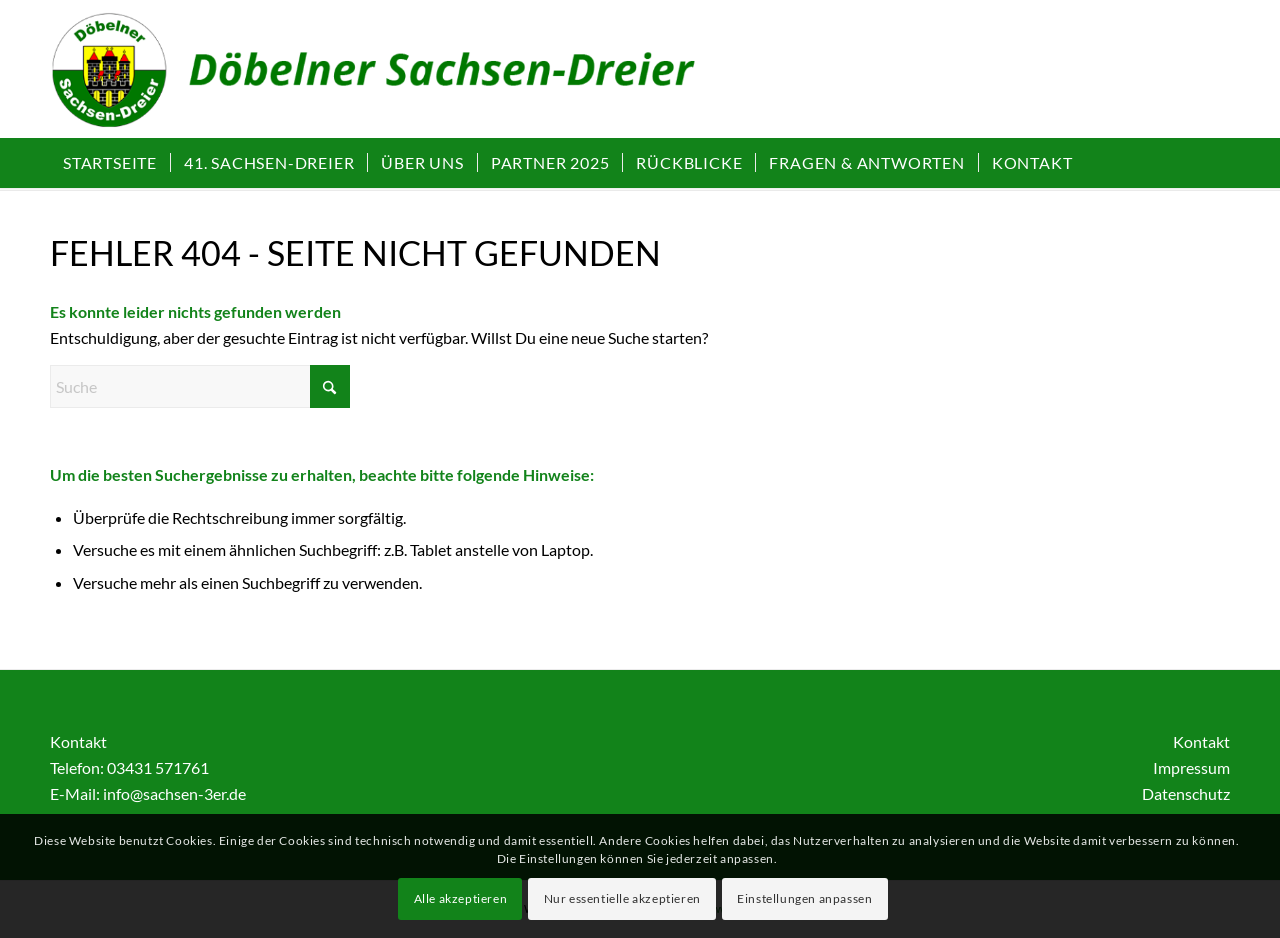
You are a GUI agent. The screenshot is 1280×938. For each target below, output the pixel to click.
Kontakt (1201, 741)
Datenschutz (1186, 793)
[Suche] (200, 386)
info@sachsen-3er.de (174, 793)
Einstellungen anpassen (804, 898)
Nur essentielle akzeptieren (622, 898)
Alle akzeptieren (461, 898)
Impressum (1191, 767)
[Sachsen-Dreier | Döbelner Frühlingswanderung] (397, 79)
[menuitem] (110, 163)
